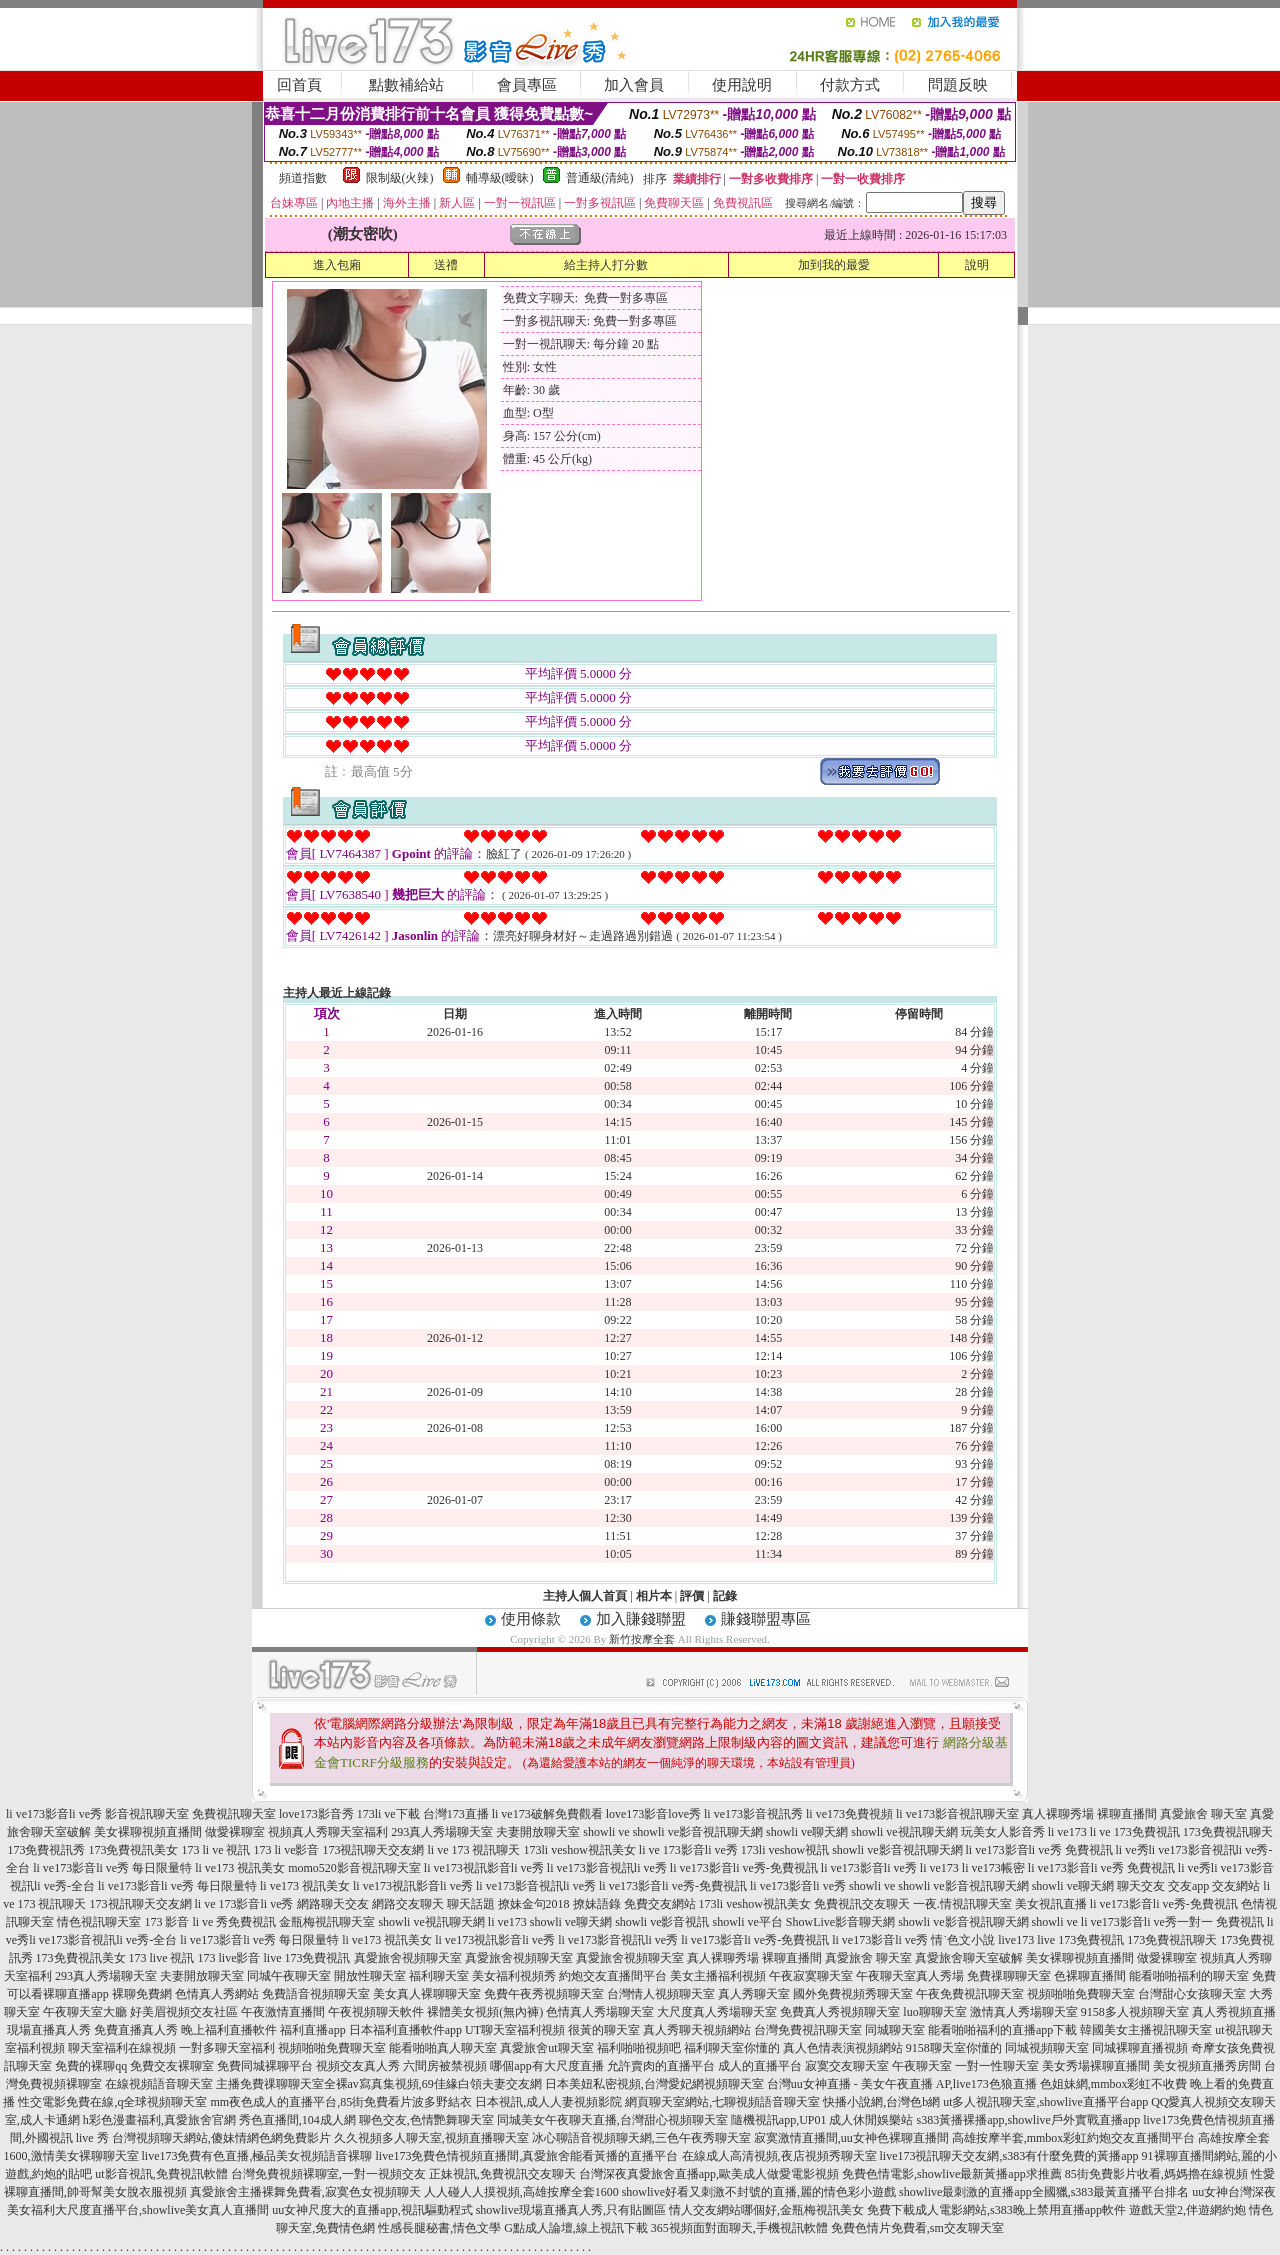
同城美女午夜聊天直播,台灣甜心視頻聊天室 (612, 2120)
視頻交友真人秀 (358, 2066)
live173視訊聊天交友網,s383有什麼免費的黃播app (1009, 2156)
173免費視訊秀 (46, 1850)
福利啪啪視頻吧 (639, 2048)
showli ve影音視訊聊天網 (698, 1832)
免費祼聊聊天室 (1009, 1976)
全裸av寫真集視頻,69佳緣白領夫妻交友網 (433, 2084)
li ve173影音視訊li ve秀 (607, 1868)
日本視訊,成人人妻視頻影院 (548, 2102)
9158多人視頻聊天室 (1135, 2012)
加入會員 (634, 85)
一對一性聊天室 (997, 2066)
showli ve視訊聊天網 (904, 1832)
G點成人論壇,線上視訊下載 (576, 2228)
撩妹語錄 (597, 1904)
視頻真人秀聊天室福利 (328, 1832)
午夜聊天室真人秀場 (910, 1976)
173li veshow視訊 (785, 1850)
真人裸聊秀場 (1058, 1814)
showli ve (606, 1832)
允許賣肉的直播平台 (661, 2066)
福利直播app (312, 2030)
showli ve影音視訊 (662, 1922)
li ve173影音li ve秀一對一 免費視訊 (1172, 1922)
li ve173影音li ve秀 (54, 1814)
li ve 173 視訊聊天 (473, 1850)
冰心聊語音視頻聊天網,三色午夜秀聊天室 (641, 2138)
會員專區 (527, 85)
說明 (977, 265)
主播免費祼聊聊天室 (270, 2084)
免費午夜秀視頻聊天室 (544, 1994)
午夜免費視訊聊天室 (970, 1994)
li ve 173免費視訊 (1135, 1832)
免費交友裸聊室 (172, 2066)
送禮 (446, 265)
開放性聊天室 (370, 1976)
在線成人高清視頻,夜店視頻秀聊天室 (779, 2156)
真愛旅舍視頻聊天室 (408, 1958)
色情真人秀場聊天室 (600, 2012)
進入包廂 (337, 265)
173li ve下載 (388, 1814)
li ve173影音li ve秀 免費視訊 (1039, 1850)
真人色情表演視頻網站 (843, 2048)
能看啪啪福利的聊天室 (1189, 1976)
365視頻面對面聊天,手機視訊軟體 (739, 2228)
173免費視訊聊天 (1228, 1832)
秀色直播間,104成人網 (297, 2120)
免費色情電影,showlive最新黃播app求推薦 (952, 2174)
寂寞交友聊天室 (847, 2066)
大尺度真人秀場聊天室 (717, 2012)
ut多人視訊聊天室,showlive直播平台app (1045, 2102)
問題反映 (958, 85)
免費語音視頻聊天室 (316, 1994)
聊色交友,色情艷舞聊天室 (426, 2120)
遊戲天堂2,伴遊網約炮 (1187, 2210)
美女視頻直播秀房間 (1207, 2066)
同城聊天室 (895, 2030)
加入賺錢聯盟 (641, 1619)
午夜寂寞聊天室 (811, 1976)
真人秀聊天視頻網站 (697, 2030)
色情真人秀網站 (217, 1994)
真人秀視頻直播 (1234, 2012)
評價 (692, 1596)
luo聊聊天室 (934, 2012)
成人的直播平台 (760, 2066)
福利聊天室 (439, 1976)
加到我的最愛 (834, 265)
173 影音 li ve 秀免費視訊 (210, 1922)
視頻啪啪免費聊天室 (1081, 1994)
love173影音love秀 (653, 1814)
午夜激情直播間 (283, 2012)
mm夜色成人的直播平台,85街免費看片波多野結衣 (341, 2102)
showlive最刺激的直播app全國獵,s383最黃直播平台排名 (1044, 2192)
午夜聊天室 (922, 2066)
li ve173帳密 (993, 1868)
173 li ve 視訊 (215, 1850)
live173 (1016, 1940)
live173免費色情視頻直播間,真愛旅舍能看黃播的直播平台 (527, 2156)
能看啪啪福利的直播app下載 (1002, 2030)
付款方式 (850, 85)
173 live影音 (229, 1958)
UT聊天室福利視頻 (515, 2030)
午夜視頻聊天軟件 (376, 2012)
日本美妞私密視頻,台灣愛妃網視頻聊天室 (654, 2084)
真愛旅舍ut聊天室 (546, 2048)
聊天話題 (471, 1904)
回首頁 (299, 85)
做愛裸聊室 (235, 1832)
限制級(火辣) (400, 178)
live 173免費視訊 (1080, 1940)
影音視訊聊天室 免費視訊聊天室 (190, 1814)
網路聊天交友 (333, 1904)
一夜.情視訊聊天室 (962, 1904)
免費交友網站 (660, 1904)
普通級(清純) (600, 178)
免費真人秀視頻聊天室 (840, 2012)
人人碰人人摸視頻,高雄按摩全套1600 (521, 2192)
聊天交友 (1141, 1886)
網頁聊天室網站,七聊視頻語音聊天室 (722, 2102)
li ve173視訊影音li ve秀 (484, 1868)
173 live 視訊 (162, 1958)
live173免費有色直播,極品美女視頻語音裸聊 (257, 2156)
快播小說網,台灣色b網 (881, 2102)
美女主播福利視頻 (718, 1976)
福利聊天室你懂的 (732, 2048)
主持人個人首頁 (585, 1596)
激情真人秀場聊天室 (1024, 2012)
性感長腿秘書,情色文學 (439, 2228)
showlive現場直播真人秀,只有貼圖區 (571, 2210)
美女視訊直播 (1051, 1904)
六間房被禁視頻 (445, 2066)
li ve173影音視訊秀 (753, 1814)
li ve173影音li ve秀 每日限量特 (112, 1868)
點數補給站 (406, 85)
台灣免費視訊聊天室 (808, 2030)
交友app (1188, 1886)
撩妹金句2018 (534, 1904)
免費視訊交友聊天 (862, 1904)
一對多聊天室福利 (227, 2048)
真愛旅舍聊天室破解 (969, 1958)
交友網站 (1236, 1886)
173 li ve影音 (286, 1850)
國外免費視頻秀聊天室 (853, 1994)
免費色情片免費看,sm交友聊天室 (917, 2228)
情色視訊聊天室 (99, 1922)
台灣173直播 (456, 1814)
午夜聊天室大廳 (85, 2012)
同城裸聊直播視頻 (1140, 2048)
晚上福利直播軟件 (229, 2030)
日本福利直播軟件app (405, 2030)
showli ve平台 (747, 1922)
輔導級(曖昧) (500, 178)
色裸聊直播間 (1090, 1976)
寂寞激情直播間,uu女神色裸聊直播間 (851, 2138)
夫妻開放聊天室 (538, 1832)
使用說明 (742, 85)
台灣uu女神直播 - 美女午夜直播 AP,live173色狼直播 (902, 2084)
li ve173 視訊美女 (240, 1868)
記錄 (725, 1596)
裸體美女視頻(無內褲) (485, 2012)
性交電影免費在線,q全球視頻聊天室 (112, 2102)
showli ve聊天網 (807, 1832)
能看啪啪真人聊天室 (443, 2048)
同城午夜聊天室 (289, 1976)
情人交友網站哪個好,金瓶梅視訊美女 (766, 2210)
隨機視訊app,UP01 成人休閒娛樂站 (822, 2120)
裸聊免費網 (142, 1994)
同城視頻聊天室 (1047, 2048)
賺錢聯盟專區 (766, 1619)
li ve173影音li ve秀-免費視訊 (744, 1868)
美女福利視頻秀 (514, 1976)
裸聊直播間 (1127, 1814)
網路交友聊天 (408, 1904)
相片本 (654, 1596)
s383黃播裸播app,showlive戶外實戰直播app (1029, 2120)
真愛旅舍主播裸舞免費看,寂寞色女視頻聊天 (305, 2192)
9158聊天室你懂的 (954, 2048)
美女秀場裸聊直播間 (1096, 2066)
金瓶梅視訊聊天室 (327, 1922)
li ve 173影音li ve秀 (688, 1850)
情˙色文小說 (963, 1940)
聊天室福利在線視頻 (122, 2048)
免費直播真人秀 (136, 2030)
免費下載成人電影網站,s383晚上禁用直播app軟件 (996, 2210)
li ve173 (1067, 1832)
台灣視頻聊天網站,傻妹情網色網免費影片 (221, 2138)
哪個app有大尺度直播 (546, 2066)
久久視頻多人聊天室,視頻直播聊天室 (431, 2138)
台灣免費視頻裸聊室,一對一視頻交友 (328, 2174)
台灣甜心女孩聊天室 (1192, 1994)
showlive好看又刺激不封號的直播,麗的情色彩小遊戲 (759, 2192)
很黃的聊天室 (604, 2030)
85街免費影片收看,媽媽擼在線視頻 (1156, 2174)
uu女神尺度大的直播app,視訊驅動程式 (372, 2210)
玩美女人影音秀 (1003, 1832)
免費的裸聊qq (91, 2066)
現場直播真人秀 (49, 2030)
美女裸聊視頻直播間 (148, 1832)
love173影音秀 (316, 1814)
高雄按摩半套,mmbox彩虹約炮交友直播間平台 (1074, 2138)
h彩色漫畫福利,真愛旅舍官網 (159, 2120)
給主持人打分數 (606, 265)
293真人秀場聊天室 (442, 1832)
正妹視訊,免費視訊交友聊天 (502, 2174)
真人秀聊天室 (754, 1994)
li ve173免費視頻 (849, 1814)
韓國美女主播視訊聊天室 (1146, 2030)
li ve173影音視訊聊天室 (957, 1814)
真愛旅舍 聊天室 (1203, 1814)
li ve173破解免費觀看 (547, 1814)
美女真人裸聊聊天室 (427, 1994)
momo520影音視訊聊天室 (354, 1868)
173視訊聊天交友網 (373, 1850)
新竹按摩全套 (642, 1639)
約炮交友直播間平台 (613, 1976)
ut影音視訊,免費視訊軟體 (161, 2174)
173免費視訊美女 (133, 1850)
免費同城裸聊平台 (265, 2066)
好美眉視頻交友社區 (184, 2012)
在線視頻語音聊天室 (159, 2084)
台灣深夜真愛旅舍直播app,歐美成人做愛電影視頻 (709, 2174)
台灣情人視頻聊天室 (661, 1994)
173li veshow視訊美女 (579, 1850)
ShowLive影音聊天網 (840, 1922)
